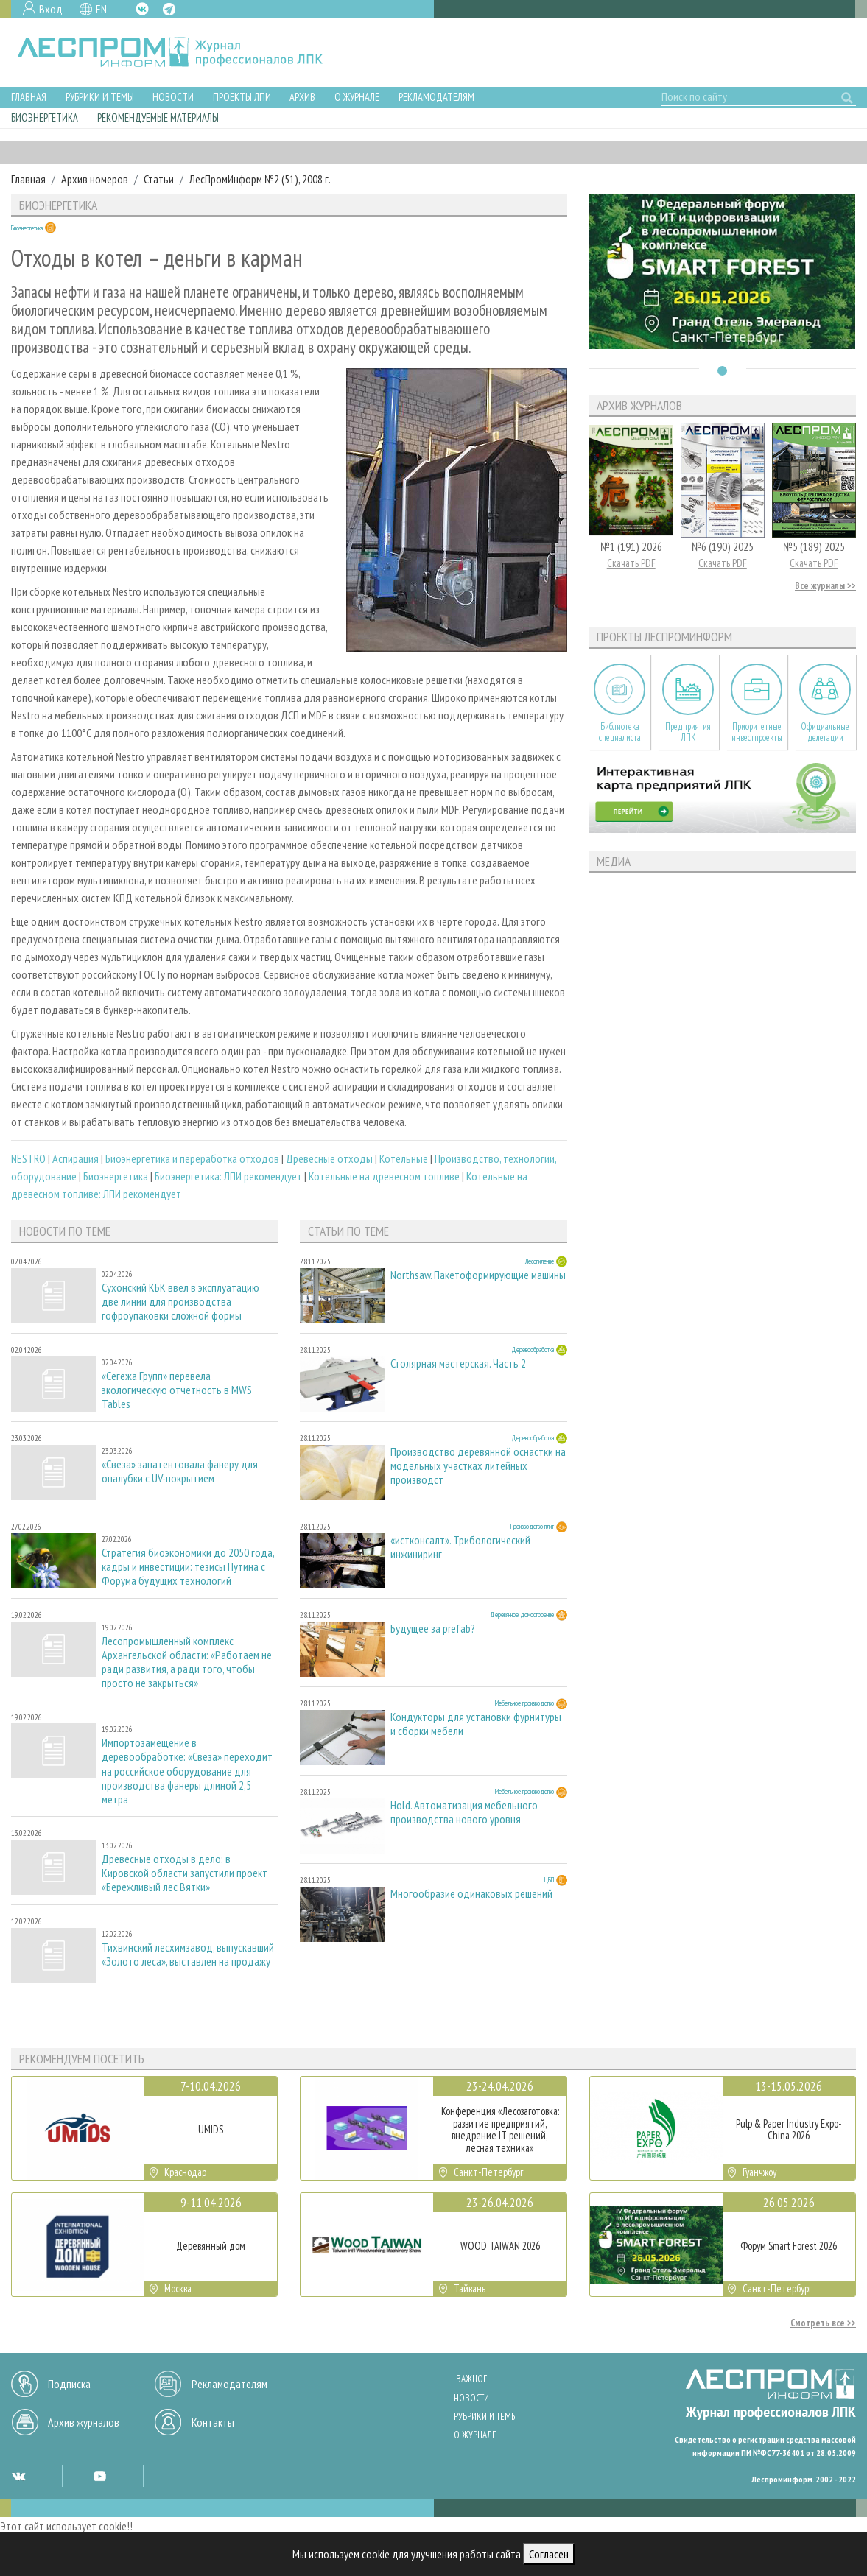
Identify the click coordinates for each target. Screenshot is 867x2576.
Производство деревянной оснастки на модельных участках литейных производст (478, 1466)
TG (169, 9)
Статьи (159, 179)
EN (101, 8)
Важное (472, 2379)
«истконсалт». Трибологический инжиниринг (460, 1547)
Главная (28, 97)
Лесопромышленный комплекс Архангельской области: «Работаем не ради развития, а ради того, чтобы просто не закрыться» (187, 1662)
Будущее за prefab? (432, 1629)
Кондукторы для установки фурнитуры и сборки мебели (475, 1724)
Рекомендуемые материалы (158, 117)
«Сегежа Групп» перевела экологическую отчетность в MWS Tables (177, 1390)
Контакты (213, 2422)
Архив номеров (94, 179)
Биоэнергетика (44, 117)
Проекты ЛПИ (242, 97)
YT (99, 2475)
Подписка (69, 2383)
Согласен (549, 2554)
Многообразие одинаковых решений (471, 1894)
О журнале (356, 97)
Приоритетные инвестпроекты (756, 732)
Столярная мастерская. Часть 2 (458, 1363)
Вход (51, 8)
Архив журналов (83, 2422)
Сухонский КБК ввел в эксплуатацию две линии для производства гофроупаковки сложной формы (180, 1302)
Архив (302, 97)
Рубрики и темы (100, 97)
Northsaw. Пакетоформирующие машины (478, 1275)
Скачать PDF (631, 563)
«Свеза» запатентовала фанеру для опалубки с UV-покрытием (180, 1471)
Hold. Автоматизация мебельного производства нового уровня (464, 1812)
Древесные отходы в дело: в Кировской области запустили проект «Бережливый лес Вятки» (184, 1873)
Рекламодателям (436, 97)
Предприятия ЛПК (688, 732)
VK (142, 8)
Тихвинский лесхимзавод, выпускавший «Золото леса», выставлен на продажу (188, 1954)
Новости (173, 97)
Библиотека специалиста (620, 732)
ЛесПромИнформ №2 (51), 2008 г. (260, 179)
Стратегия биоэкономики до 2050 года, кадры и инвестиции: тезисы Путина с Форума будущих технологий (188, 1567)
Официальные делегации (825, 732)
